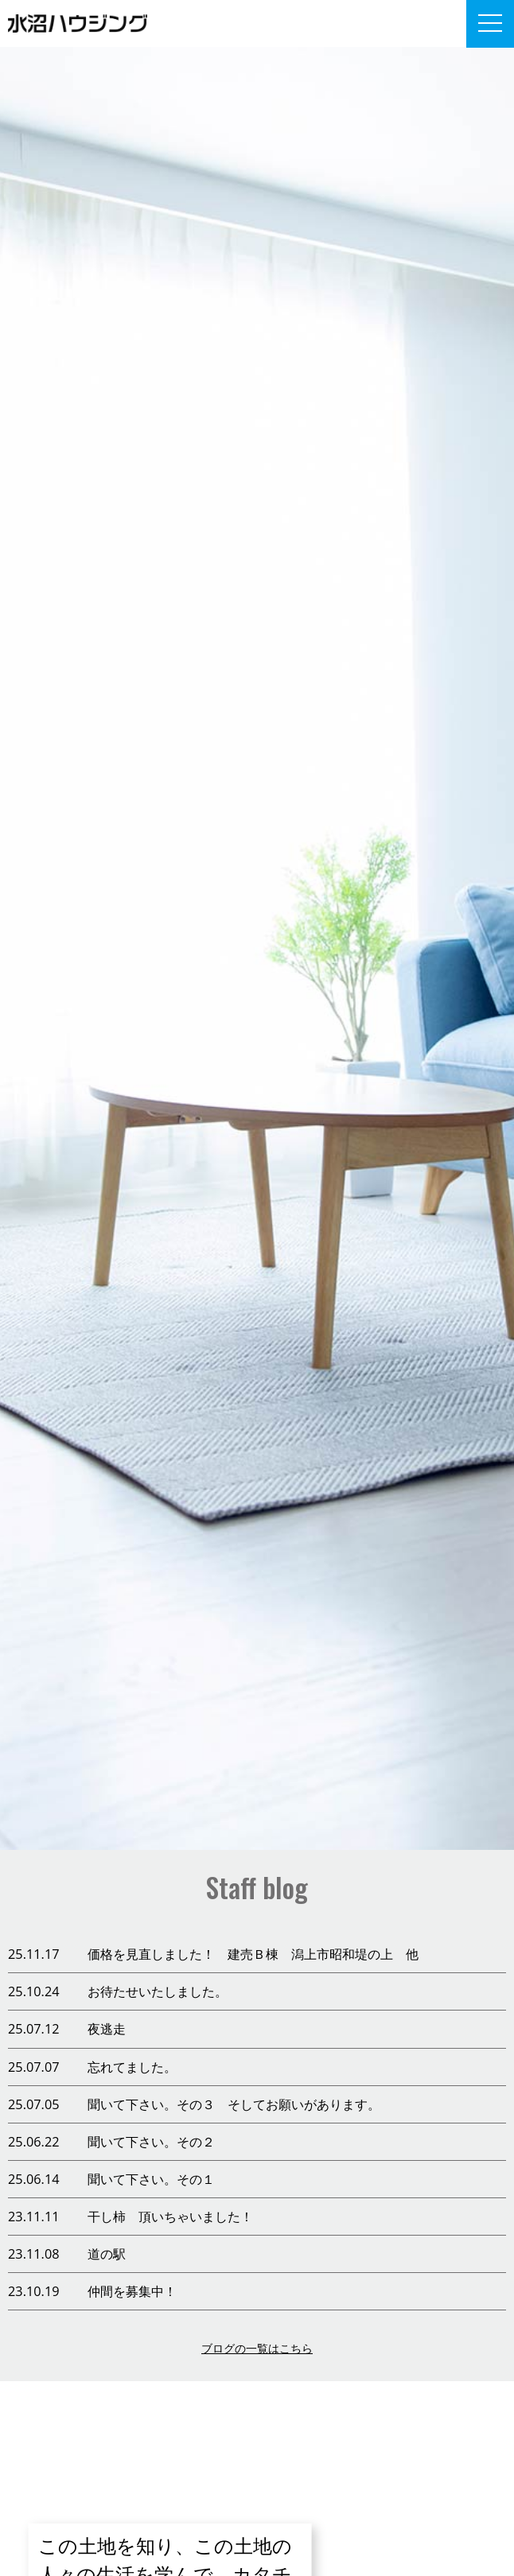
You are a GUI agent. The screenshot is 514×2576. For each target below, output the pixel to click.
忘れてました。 (132, 2067)
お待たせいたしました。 (158, 1991)
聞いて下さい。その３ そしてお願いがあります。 (234, 2104)
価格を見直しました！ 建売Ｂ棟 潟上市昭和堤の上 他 (253, 1954)
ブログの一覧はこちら (257, 2348)
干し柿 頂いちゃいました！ (170, 2216)
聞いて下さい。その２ (151, 2142)
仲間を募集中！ (132, 2291)
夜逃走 (107, 2029)
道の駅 (107, 2254)
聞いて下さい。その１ (151, 2179)
